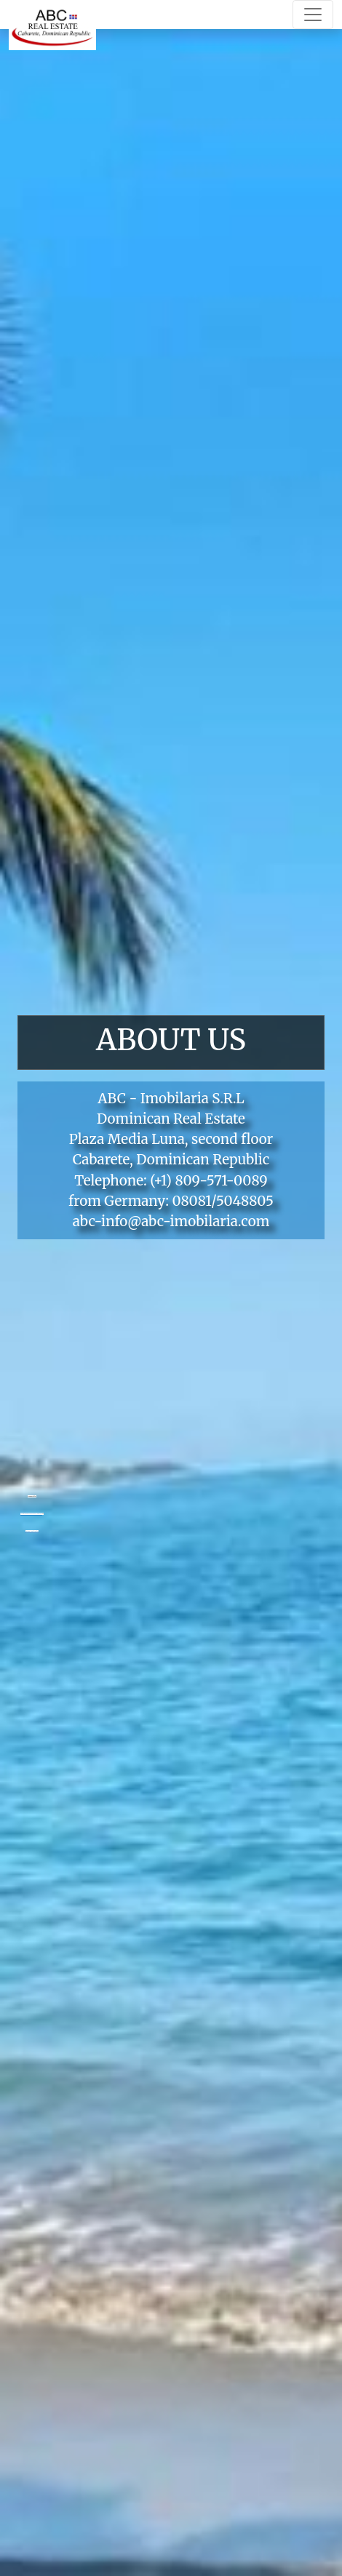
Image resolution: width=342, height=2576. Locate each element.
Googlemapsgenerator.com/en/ (31, 1514)
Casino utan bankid (32, 1531)
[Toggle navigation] (313, 14)
